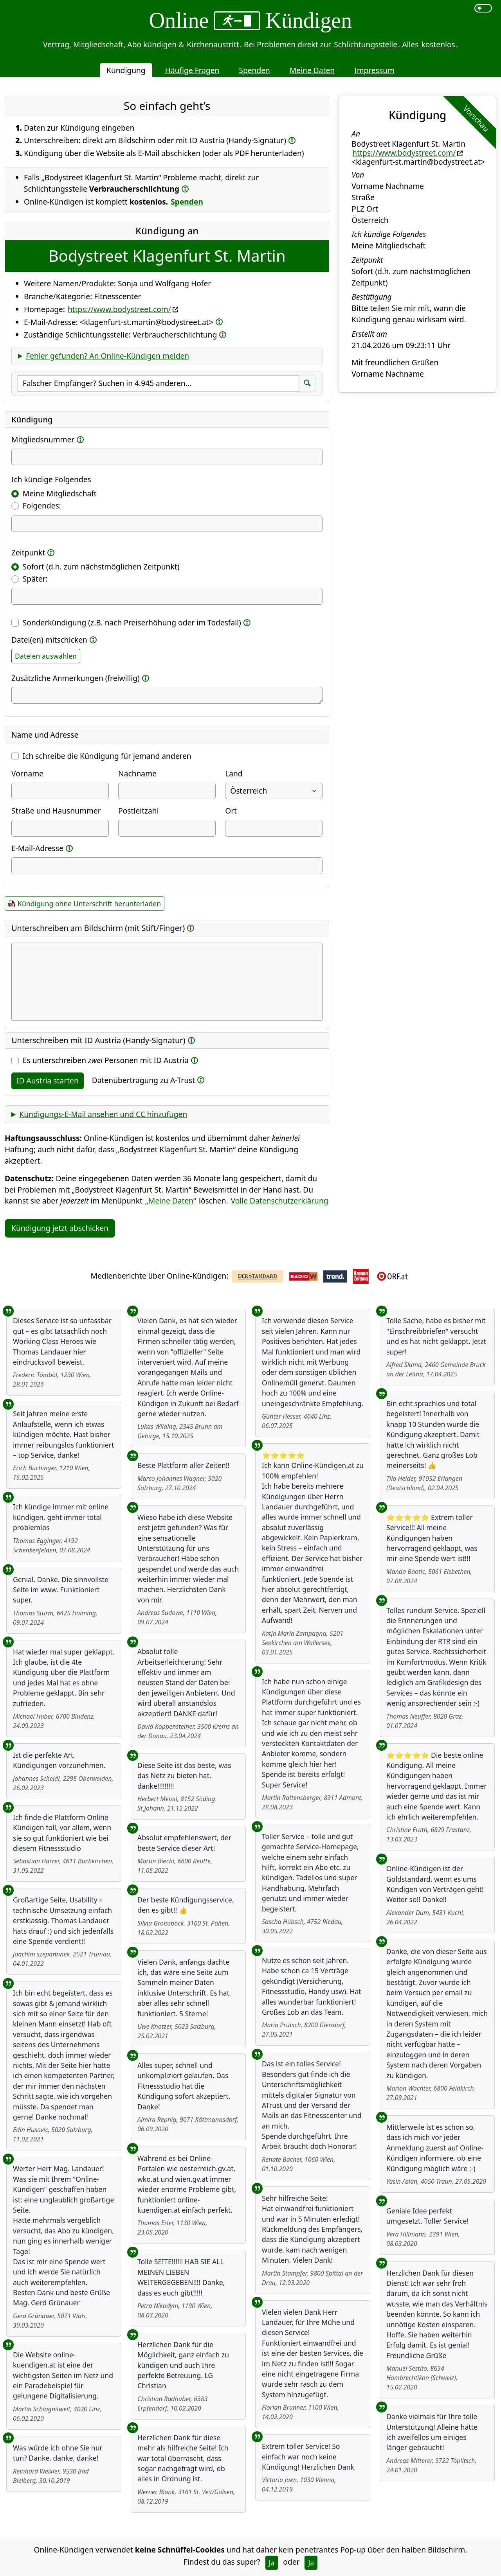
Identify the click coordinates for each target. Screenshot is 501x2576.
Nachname (137, 773)
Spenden (254, 70)
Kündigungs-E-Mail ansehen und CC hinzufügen (103, 1114)
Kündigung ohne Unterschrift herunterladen (89, 903)
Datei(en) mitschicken (49, 639)
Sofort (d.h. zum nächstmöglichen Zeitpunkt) (101, 566)
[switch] (483, 8)
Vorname (27, 773)
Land (233, 773)
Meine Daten (312, 70)
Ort (231, 810)
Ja (272, 2562)
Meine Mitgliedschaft (60, 493)
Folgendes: (42, 505)
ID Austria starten (47, 1080)
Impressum (374, 70)
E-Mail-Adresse (37, 848)
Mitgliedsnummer (42, 439)
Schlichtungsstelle (365, 44)
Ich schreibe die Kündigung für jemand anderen (107, 756)
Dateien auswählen (46, 656)
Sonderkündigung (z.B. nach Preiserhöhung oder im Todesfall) (132, 622)
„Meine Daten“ (170, 1200)
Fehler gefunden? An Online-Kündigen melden (107, 355)
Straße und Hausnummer (56, 810)
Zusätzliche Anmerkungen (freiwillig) (75, 678)
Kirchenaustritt (213, 44)
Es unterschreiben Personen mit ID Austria (106, 1060)
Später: (35, 578)
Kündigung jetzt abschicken (59, 1228)
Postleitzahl (138, 810)
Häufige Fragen (192, 70)
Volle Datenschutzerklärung (279, 1200)
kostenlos (438, 44)
